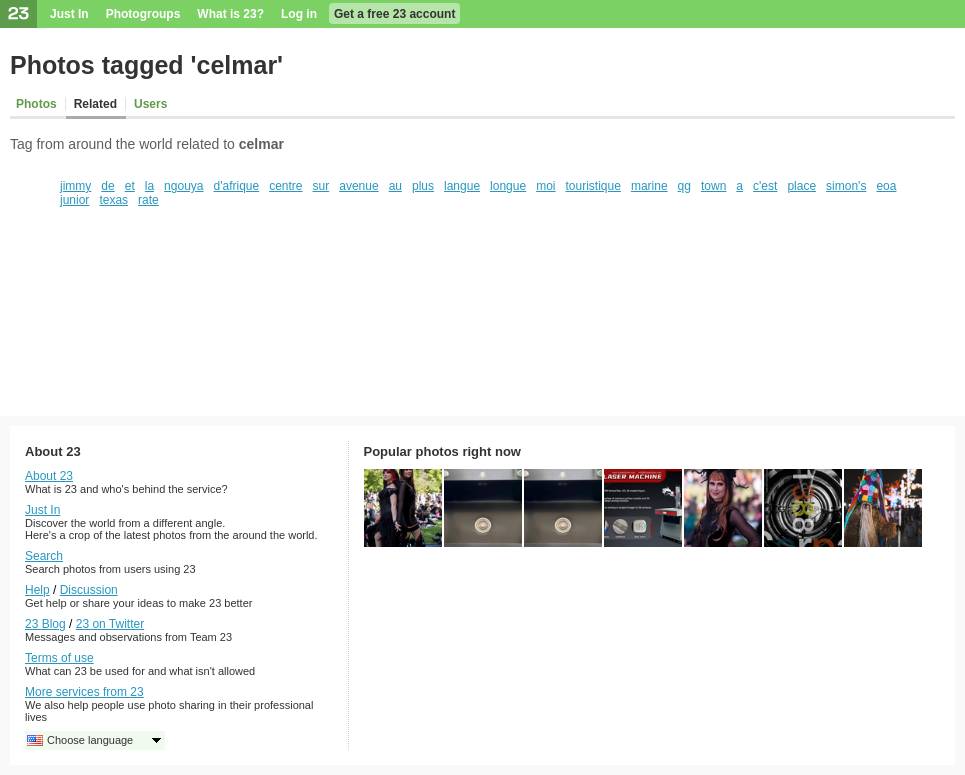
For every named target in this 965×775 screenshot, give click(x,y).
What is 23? (230, 14)
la (149, 186)
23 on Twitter (110, 624)
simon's (846, 186)
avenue (358, 186)
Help (37, 590)
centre (285, 186)
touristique (593, 186)
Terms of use (59, 658)
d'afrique (237, 186)
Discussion (89, 590)
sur (321, 186)
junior (74, 200)
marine (649, 186)
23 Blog (45, 624)
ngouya (183, 186)
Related (95, 104)
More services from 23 (84, 692)
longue (508, 186)
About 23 (49, 476)
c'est (765, 186)
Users (150, 104)
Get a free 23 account (394, 14)
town (713, 186)
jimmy (75, 186)
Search (44, 556)
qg (684, 186)
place (801, 186)
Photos (36, 104)
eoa (886, 186)
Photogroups (143, 14)
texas (113, 200)
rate (148, 200)
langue (462, 186)
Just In (69, 14)
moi (545, 186)
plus (423, 186)
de (107, 186)
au (395, 186)
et (130, 186)
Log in (299, 14)
